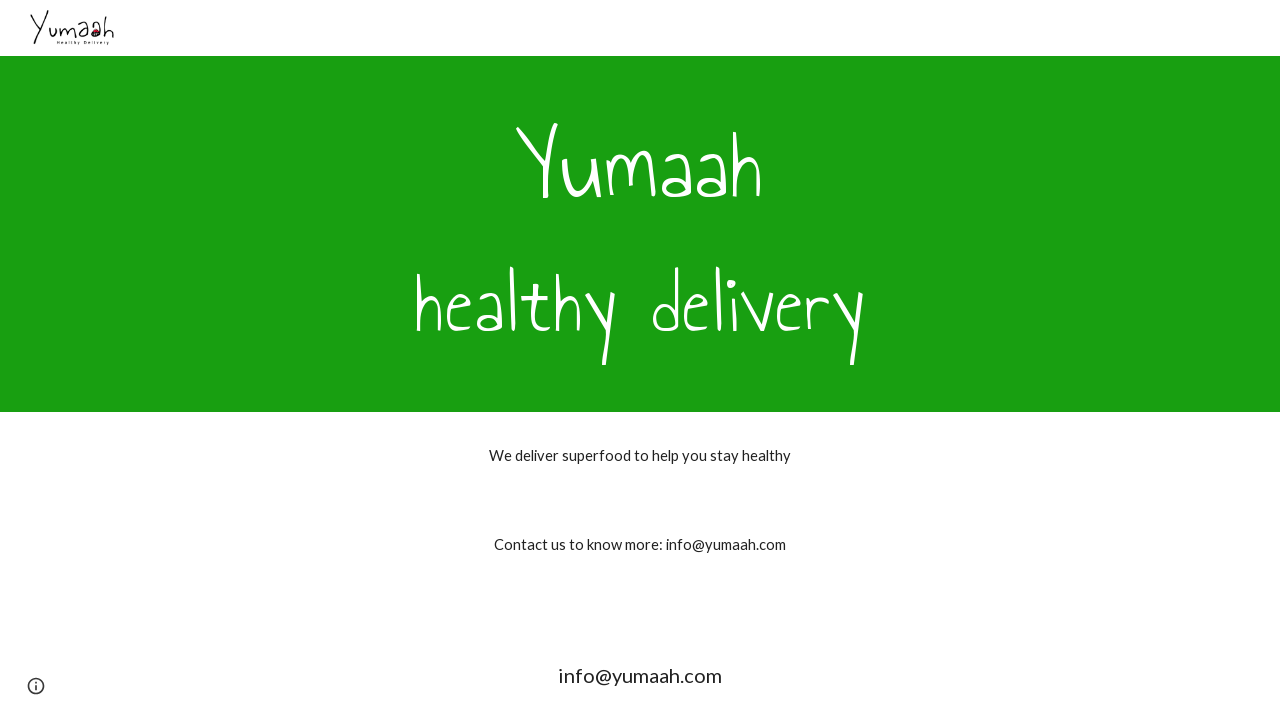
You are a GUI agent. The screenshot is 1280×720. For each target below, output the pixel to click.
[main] (640, 234)
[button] (36, 686)
